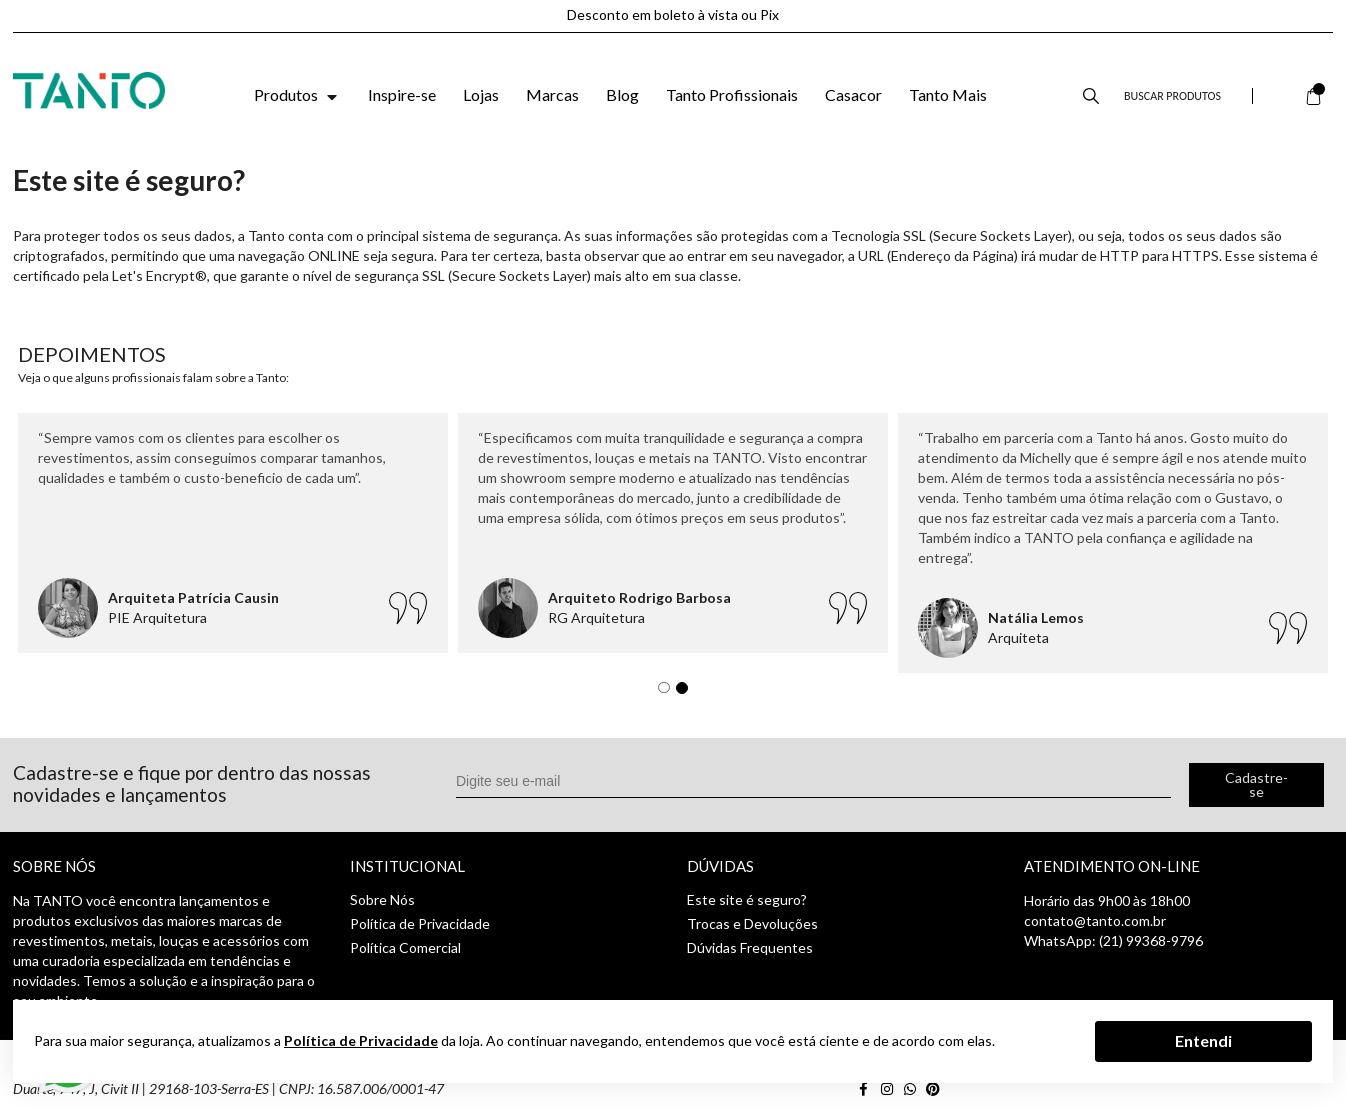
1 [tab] (669, 693)
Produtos (297, 94)
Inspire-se (402, 94)
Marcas (552, 94)
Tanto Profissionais (732, 94)
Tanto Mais (948, 94)
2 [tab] (687, 693)
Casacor (853, 94)
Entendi (1203, 1040)
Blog (622, 94)
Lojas (481, 94)
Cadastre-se (1256, 784)
